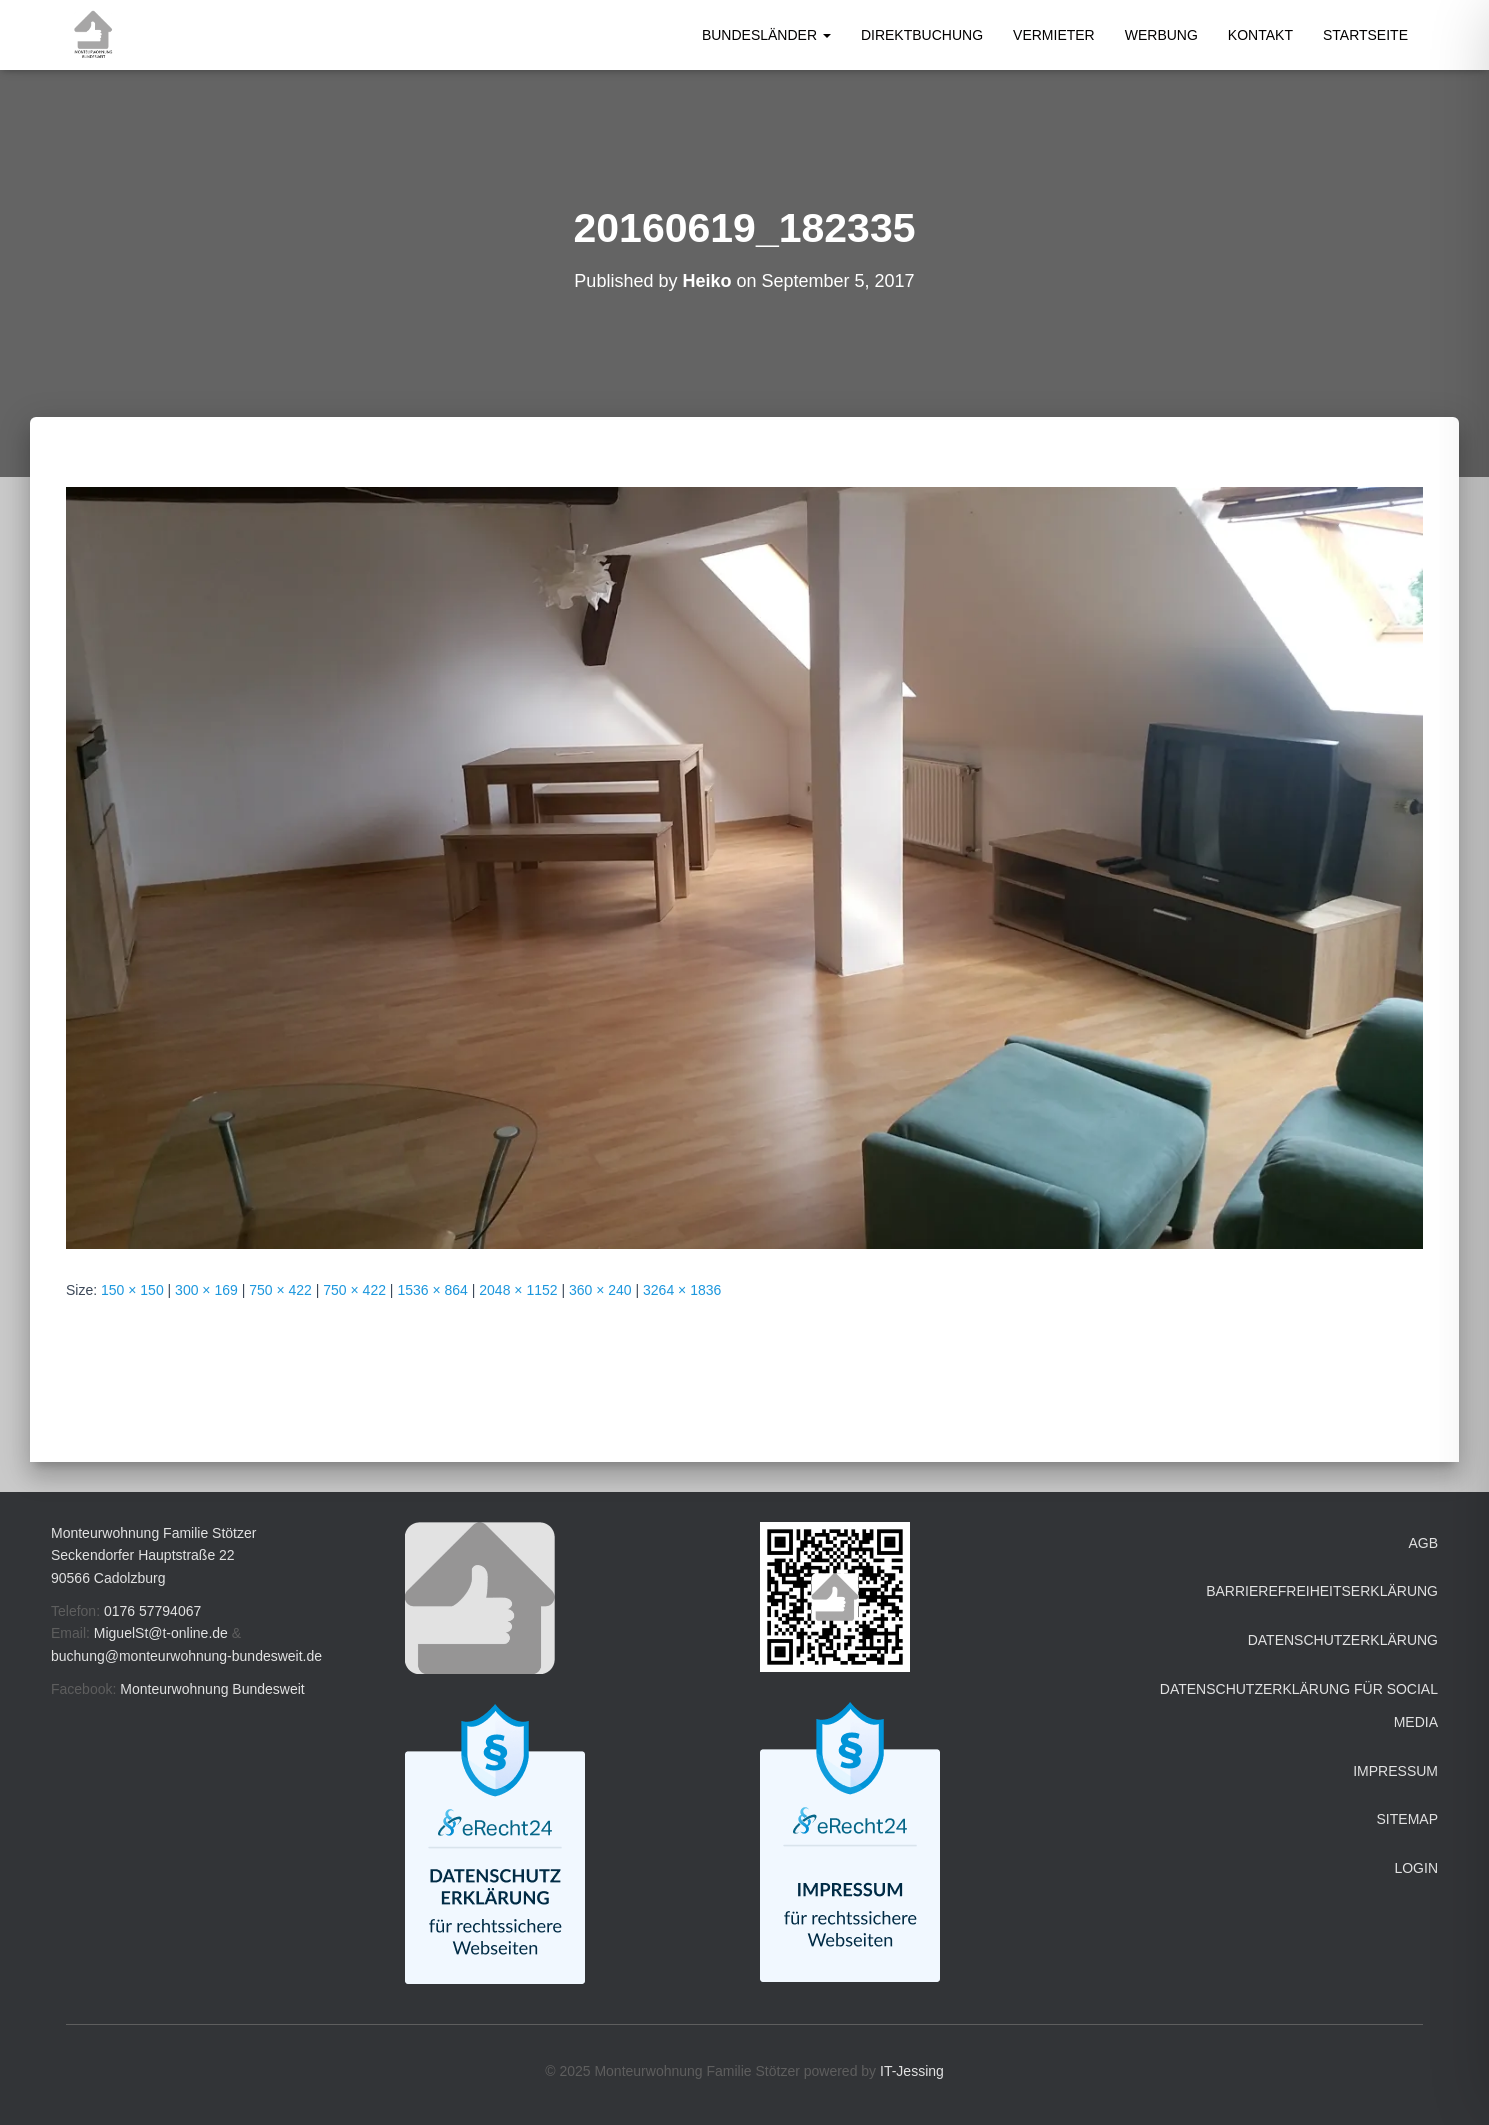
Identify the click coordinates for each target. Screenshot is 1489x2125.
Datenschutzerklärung (1343, 1640)
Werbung (1161, 35)
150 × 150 (132, 1290)
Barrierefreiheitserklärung (1322, 1591)
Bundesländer (766, 35)
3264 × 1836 (682, 1290)
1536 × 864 (432, 1290)
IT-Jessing (912, 2071)
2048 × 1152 (518, 1290)
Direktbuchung (922, 35)
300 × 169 (206, 1290)
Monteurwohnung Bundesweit (212, 1689)
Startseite (1365, 35)
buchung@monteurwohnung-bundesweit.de (186, 1656)
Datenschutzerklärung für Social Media (1299, 1706)
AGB (1423, 1543)
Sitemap (1407, 1819)
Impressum (1395, 1771)
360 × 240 (600, 1290)
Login (1416, 1868)
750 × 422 (280, 1290)
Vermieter (1054, 35)
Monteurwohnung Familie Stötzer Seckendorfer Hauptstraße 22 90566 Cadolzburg (153, 1555)
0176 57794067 (152, 1611)
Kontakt (1260, 35)
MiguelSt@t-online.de (161, 1633)
